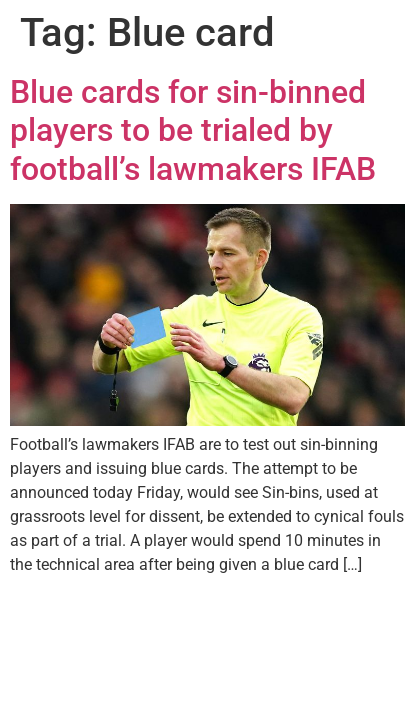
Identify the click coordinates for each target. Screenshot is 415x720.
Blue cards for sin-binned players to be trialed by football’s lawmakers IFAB (193, 130)
